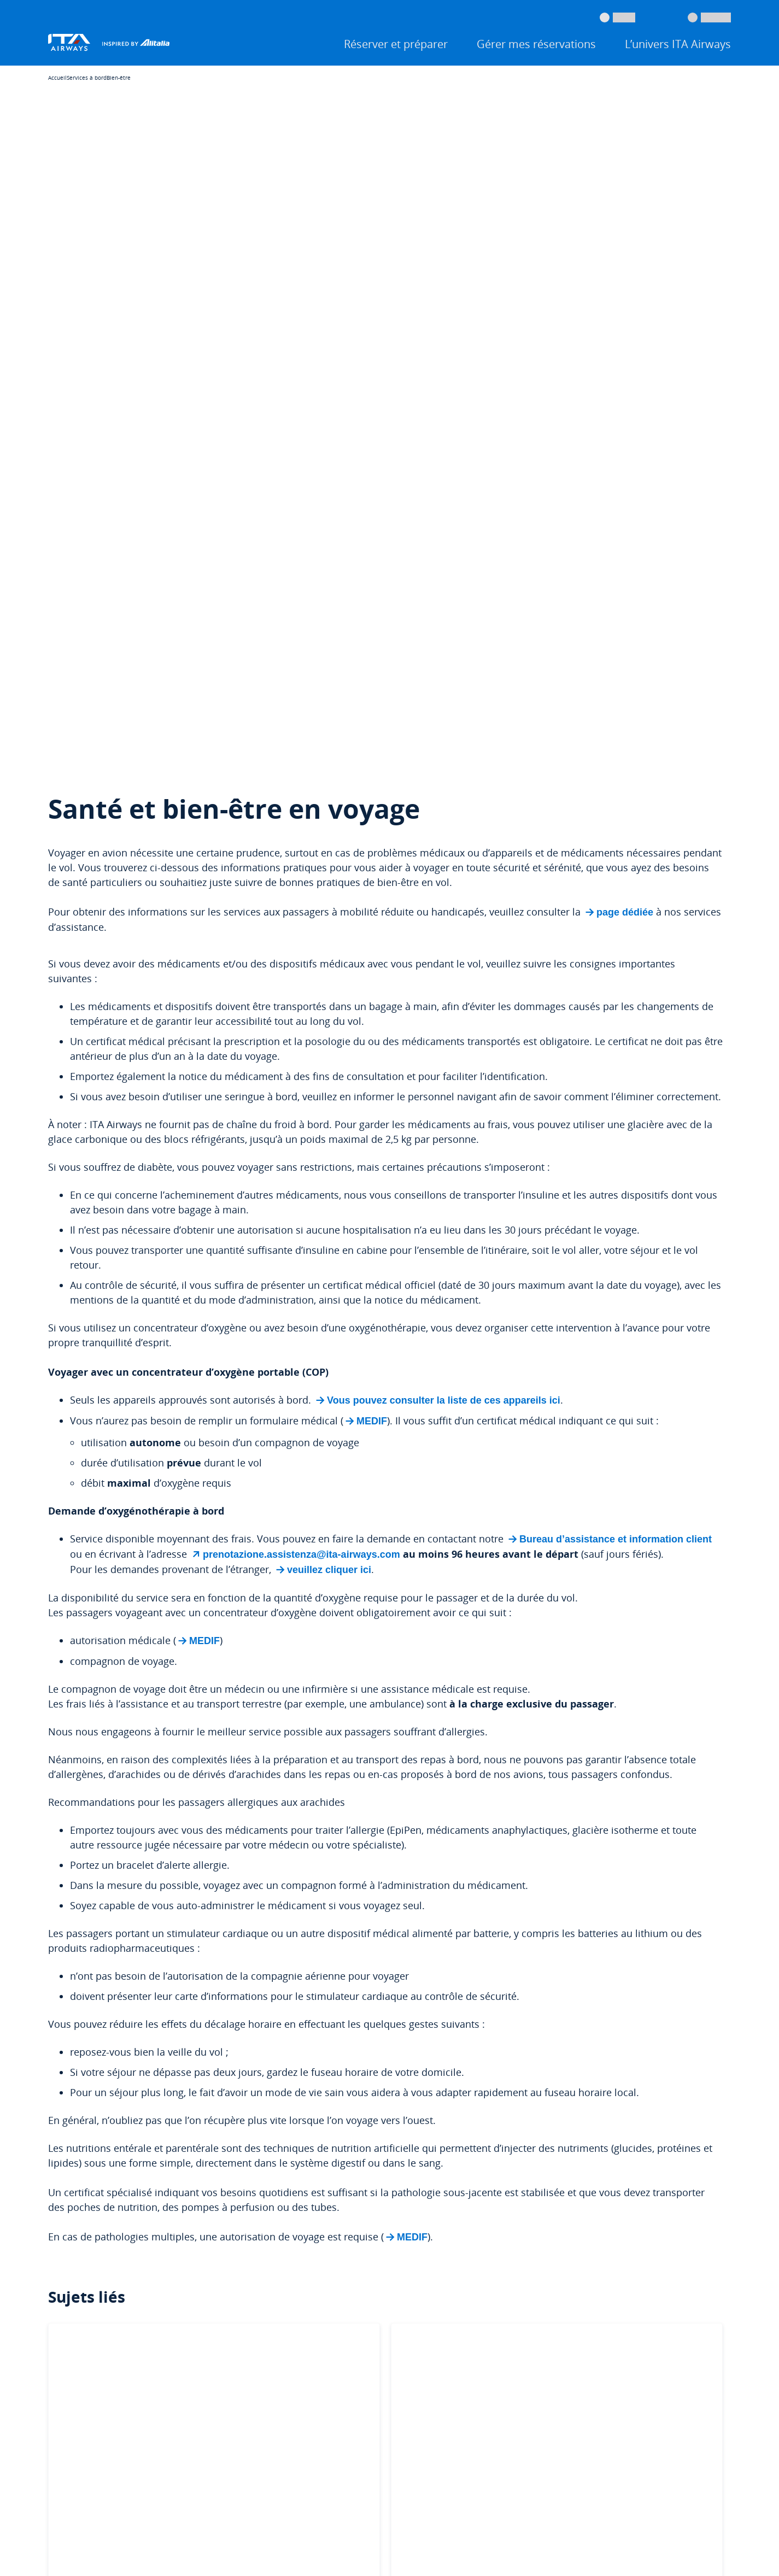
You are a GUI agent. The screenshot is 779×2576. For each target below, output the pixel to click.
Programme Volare (421, 1974)
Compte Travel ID (76, 1953)
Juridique (69, 2487)
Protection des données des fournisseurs (220, 2510)
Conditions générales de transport (310, 2487)
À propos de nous (591, 1852)
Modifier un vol (415, 1872)
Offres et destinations (254, 1852)
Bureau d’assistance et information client (609, 870)
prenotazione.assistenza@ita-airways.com (295, 885)
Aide (399, 1852)
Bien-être (119, 77)
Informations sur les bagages (437, 1913)
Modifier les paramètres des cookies (575, 2487)
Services (124, 2487)
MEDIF (365, 752)
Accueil (57, 77)
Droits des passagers (197, 2487)
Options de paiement (424, 1953)
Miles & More (69, 1933)
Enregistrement (73, 1872)
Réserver (63, 1852)
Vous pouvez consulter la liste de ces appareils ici (437, 731)
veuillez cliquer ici (322, 900)
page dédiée (618, 243)
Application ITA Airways (86, 1913)
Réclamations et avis (424, 1893)
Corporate (579, 1988)
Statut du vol (69, 1893)
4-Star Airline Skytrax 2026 (605, 2028)
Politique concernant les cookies (441, 2487)
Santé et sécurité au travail (605, 2008)
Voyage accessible (421, 1933)
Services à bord (87, 77)
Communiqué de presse (601, 1872)
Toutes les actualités (596, 1913)
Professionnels (587, 1933)
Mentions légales (337, 2510)
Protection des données (92, 2510)
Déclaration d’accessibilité (431, 2510)
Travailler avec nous (595, 1893)
